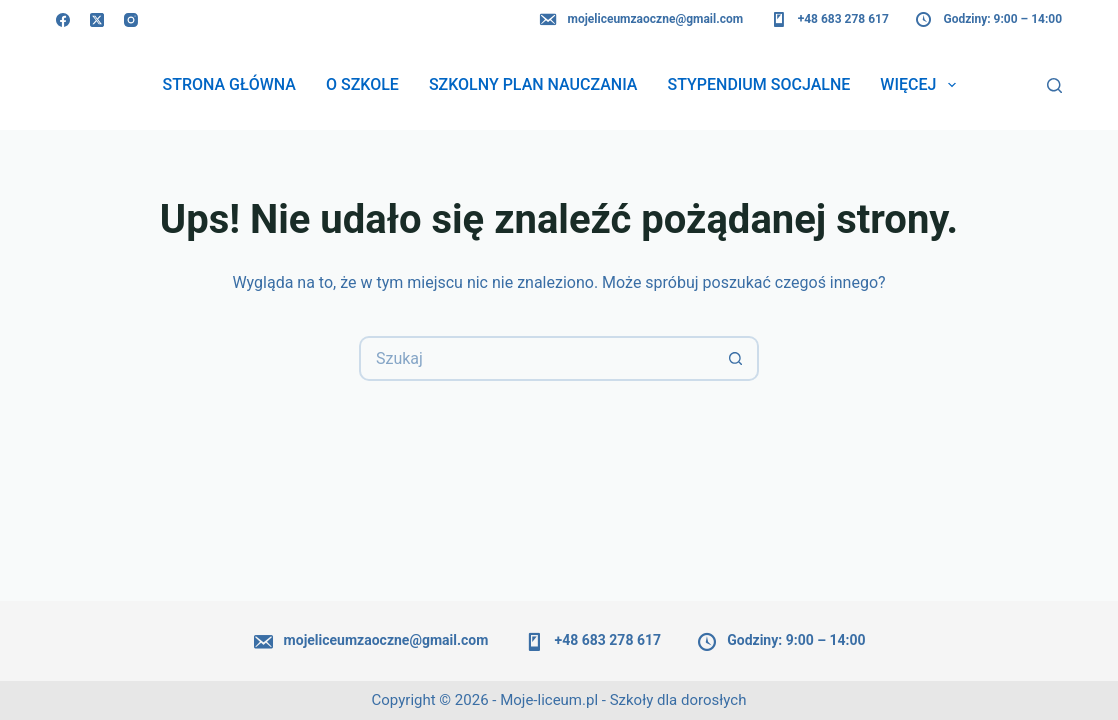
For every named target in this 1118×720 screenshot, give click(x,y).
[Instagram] (131, 20)
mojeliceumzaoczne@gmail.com (640, 20)
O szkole (362, 84)
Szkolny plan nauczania (533, 84)
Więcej (921, 85)
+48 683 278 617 (828, 20)
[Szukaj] (1054, 85)
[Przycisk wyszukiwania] (736, 358)
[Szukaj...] (536, 358)
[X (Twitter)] (97, 20)
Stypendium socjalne (758, 84)
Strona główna (229, 84)
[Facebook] (63, 20)
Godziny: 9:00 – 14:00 (988, 20)
